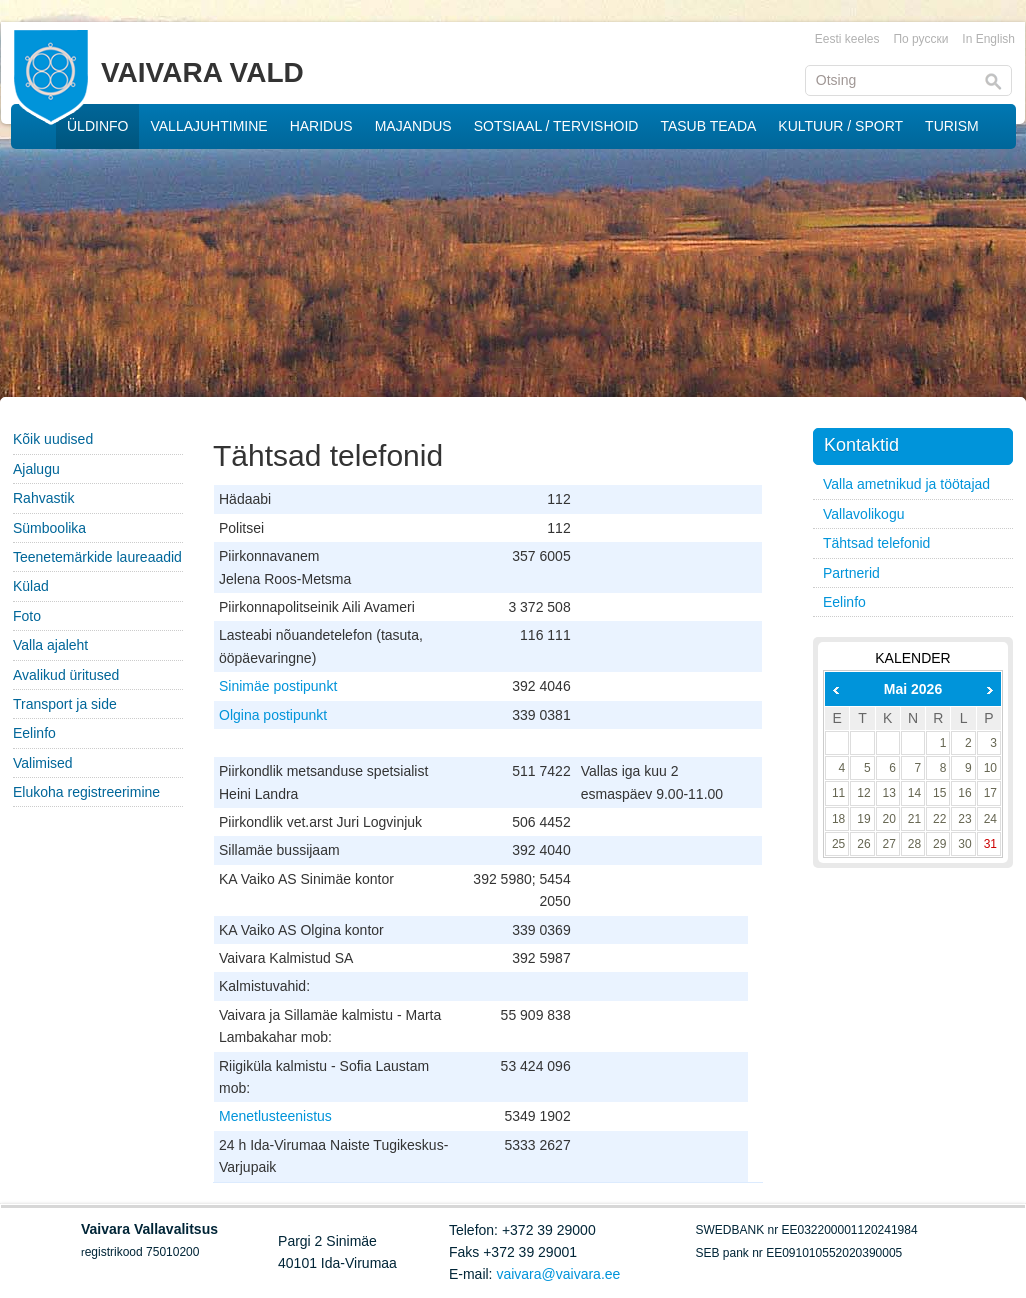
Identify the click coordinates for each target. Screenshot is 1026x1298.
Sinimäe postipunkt (278, 686)
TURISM (952, 126)
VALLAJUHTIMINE (208, 126)
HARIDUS (321, 126)
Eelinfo (34, 733)
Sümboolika (49, 528)
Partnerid (851, 573)
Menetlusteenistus (275, 1116)
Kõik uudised (53, 439)
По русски (920, 39)
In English (988, 39)
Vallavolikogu (863, 514)
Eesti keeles (847, 39)
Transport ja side (65, 704)
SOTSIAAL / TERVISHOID (556, 126)
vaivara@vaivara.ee (558, 1274)
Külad (31, 586)
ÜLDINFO (97, 126)
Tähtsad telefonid (876, 543)
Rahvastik (43, 498)
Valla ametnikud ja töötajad (906, 484)
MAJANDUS (413, 126)
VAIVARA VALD (202, 72)
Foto (27, 616)
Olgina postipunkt (273, 715)
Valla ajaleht (50, 645)
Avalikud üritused (66, 675)
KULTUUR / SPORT (840, 126)
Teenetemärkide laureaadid (97, 557)
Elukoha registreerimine (86, 792)
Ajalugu (36, 469)
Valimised (43, 763)
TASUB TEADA (708, 126)
